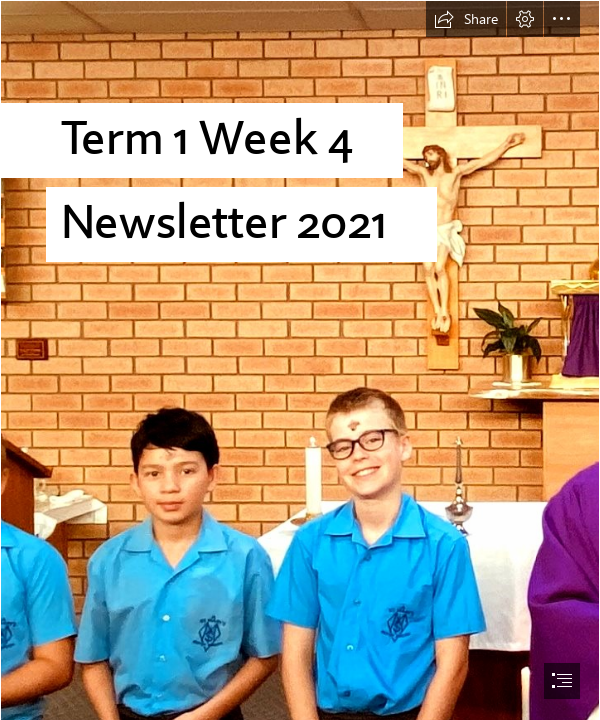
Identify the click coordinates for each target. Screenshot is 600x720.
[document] (300, 360)
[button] (466, 19)
